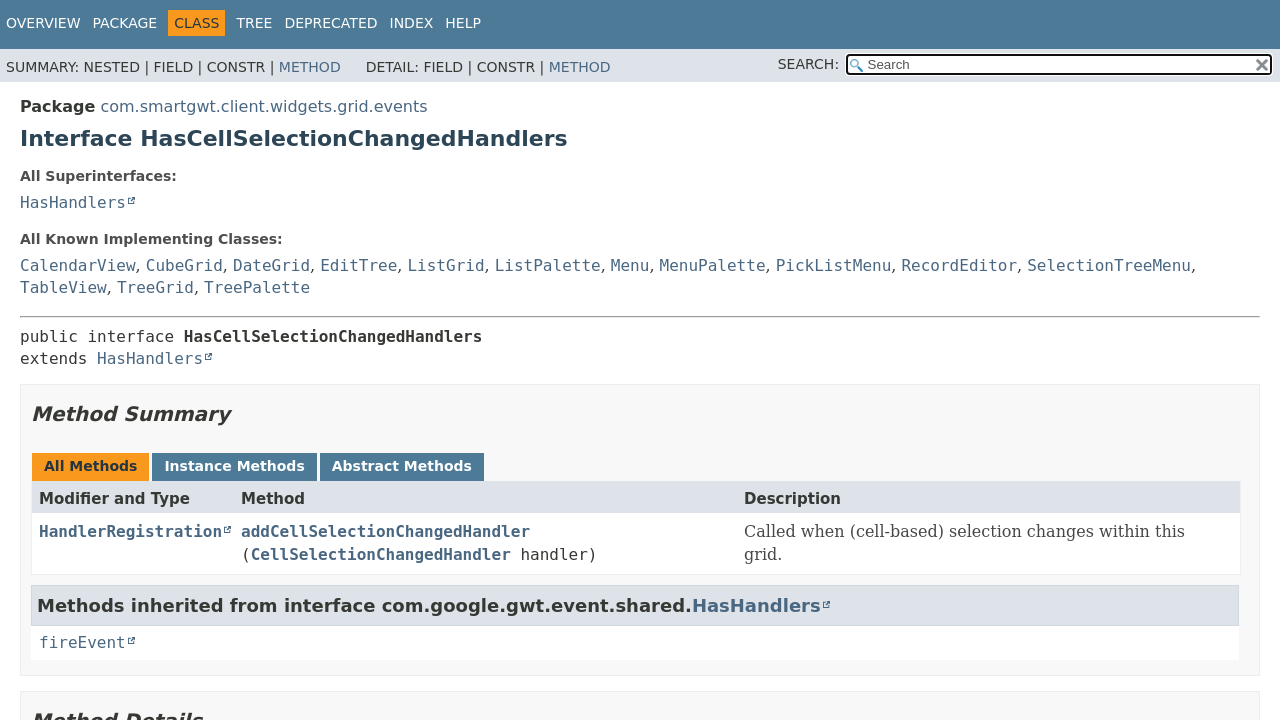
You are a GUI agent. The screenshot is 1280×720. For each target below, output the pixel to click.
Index (412, 23)
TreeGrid (155, 287)
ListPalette (548, 265)
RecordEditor (959, 265)
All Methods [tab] (90, 466)
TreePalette (257, 287)
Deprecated (330, 23)
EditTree (358, 265)
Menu (630, 265)
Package (125, 23)
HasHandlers (73, 202)
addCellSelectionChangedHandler (385, 531)
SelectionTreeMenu (1109, 265)
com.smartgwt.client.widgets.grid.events (263, 106)
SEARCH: (808, 64)
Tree (254, 23)
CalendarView (78, 265)
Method (310, 67)
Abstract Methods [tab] (402, 466)
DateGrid (271, 265)
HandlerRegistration (130, 531)
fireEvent (82, 642)
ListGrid (445, 265)
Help (463, 23)
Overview (43, 23)
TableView (63, 287)
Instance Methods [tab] (234, 466)
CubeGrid (184, 265)
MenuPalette (713, 265)
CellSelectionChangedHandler (381, 554)
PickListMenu (834, 265)
